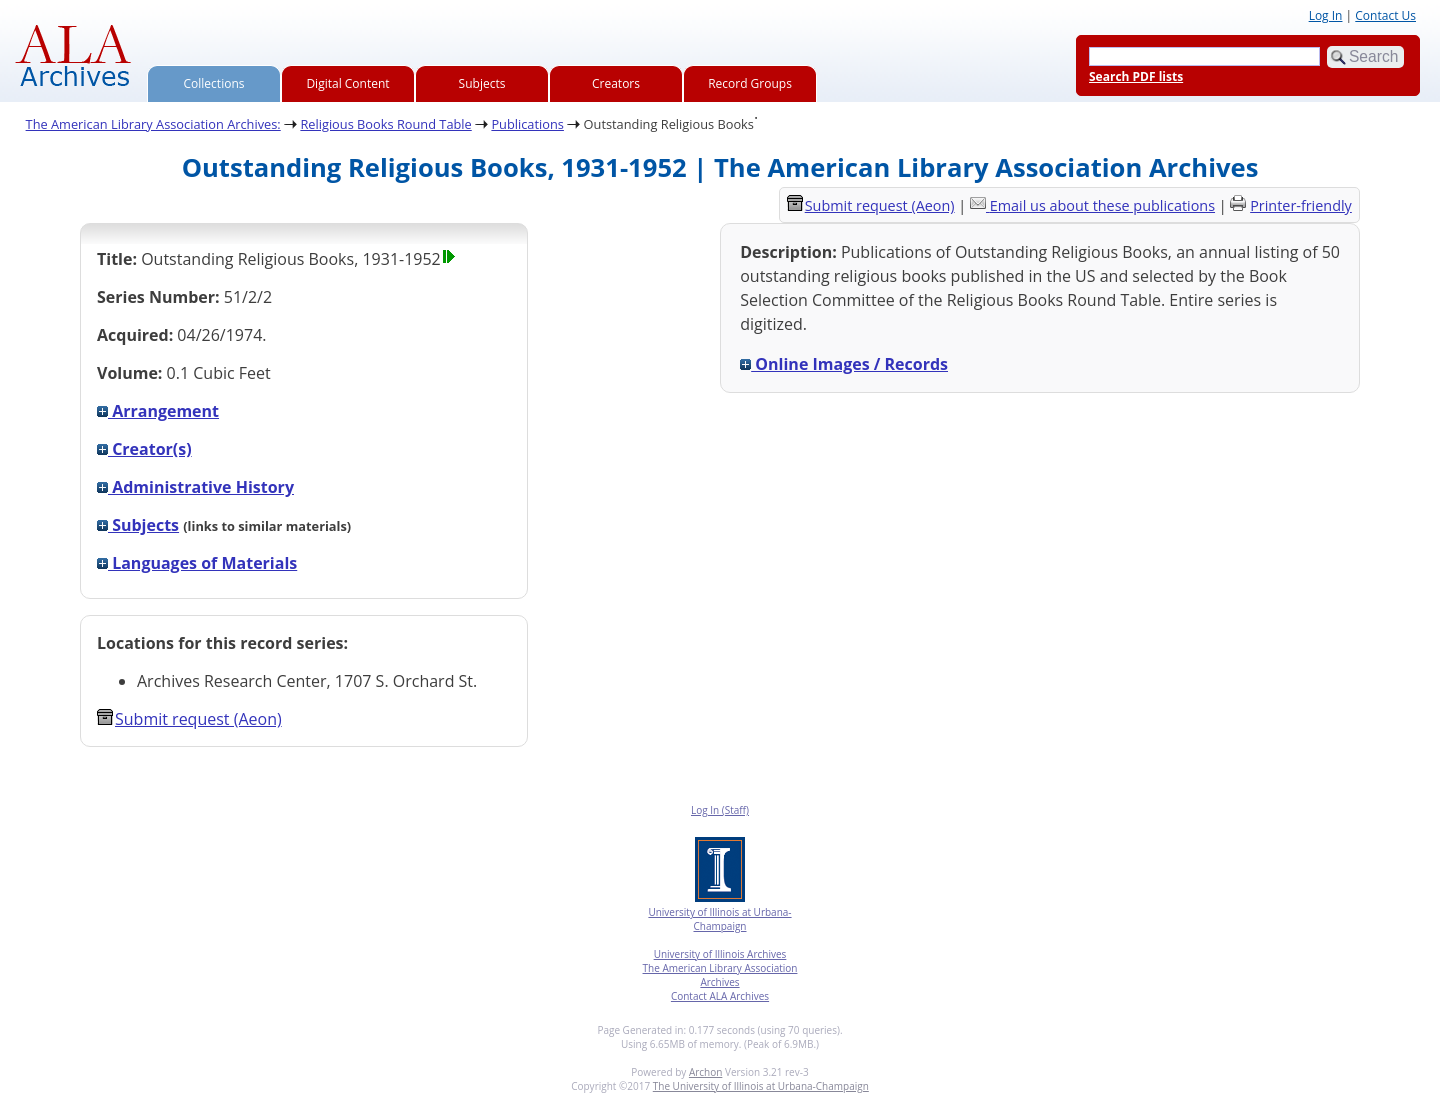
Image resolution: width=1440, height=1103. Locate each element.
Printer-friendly (1301, 205)
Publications (527, 124)
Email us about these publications (1102, 205)
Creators (616, 83)
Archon (705, 1072)
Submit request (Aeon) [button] (189, 719)
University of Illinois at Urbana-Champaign (719, 919)
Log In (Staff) (720, 810)
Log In (1326, 15)
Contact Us (1385, 15)
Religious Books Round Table (385, 124)
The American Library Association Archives (720, 975)
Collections (214, 83)
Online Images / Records (844, 364)
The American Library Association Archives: (153, 124)
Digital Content (347, 83)
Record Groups (750, 83)
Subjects (482, 83)
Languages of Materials (197, 563)
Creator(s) (144, 449)
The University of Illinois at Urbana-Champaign (761, 1086)
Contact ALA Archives (720, 996)
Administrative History (195, 487)
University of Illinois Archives (720, 954)
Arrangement (158, 411)
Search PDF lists (1136, 76)
